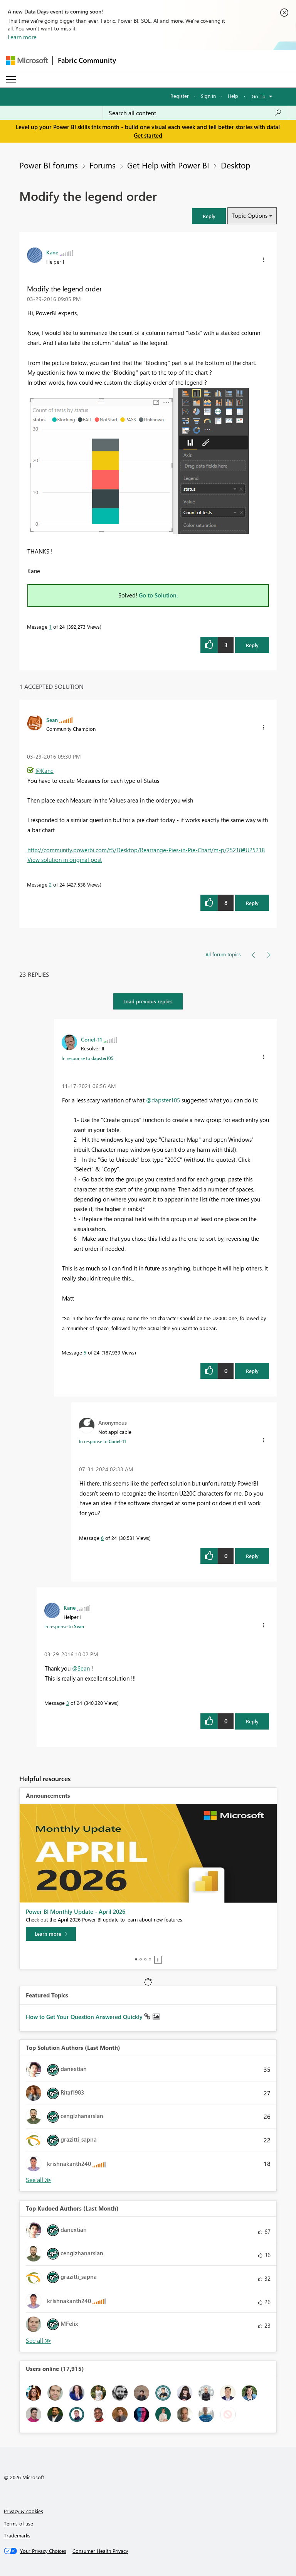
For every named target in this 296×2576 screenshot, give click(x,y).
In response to (88, 1058)
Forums (102, 165)
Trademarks (17, 2535)
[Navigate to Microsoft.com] (27, 60)
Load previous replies (148, 1001)
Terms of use (18, 2523)
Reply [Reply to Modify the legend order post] (252, 645)
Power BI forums (48, 165)
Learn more (22, 37)
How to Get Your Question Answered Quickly (85, 2017)
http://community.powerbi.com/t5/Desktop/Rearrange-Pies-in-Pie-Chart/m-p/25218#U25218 (146, 850)
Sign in (208, 96)
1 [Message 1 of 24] (50, 626)
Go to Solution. (158, 595)
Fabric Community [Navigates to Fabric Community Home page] (87, 60)
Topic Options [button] (249, 215)
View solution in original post (64, 859)
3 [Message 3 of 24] (67, 1702)
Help (233, 96)
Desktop (235, 165)
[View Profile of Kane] (52, 252)
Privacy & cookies (23, 2511)
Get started (148, 135)
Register (179, 96)
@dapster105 (163, 1100)
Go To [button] (259, 96)
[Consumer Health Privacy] (100, 2551)
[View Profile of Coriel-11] (91, 1039)
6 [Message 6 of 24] (102, 1537)
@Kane (44, 770)
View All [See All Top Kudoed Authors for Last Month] (38, 2340)
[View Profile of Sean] (52, 720)
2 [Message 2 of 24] (50, 884)
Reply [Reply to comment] (252, 903)
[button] (209, 216)
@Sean (81, 1668)
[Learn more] (51, 1934)
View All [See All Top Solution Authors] (38, 2180)
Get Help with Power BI (168, 165)
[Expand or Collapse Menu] (11, 79)
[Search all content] (195, 113)
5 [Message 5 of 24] (85, 1352)
